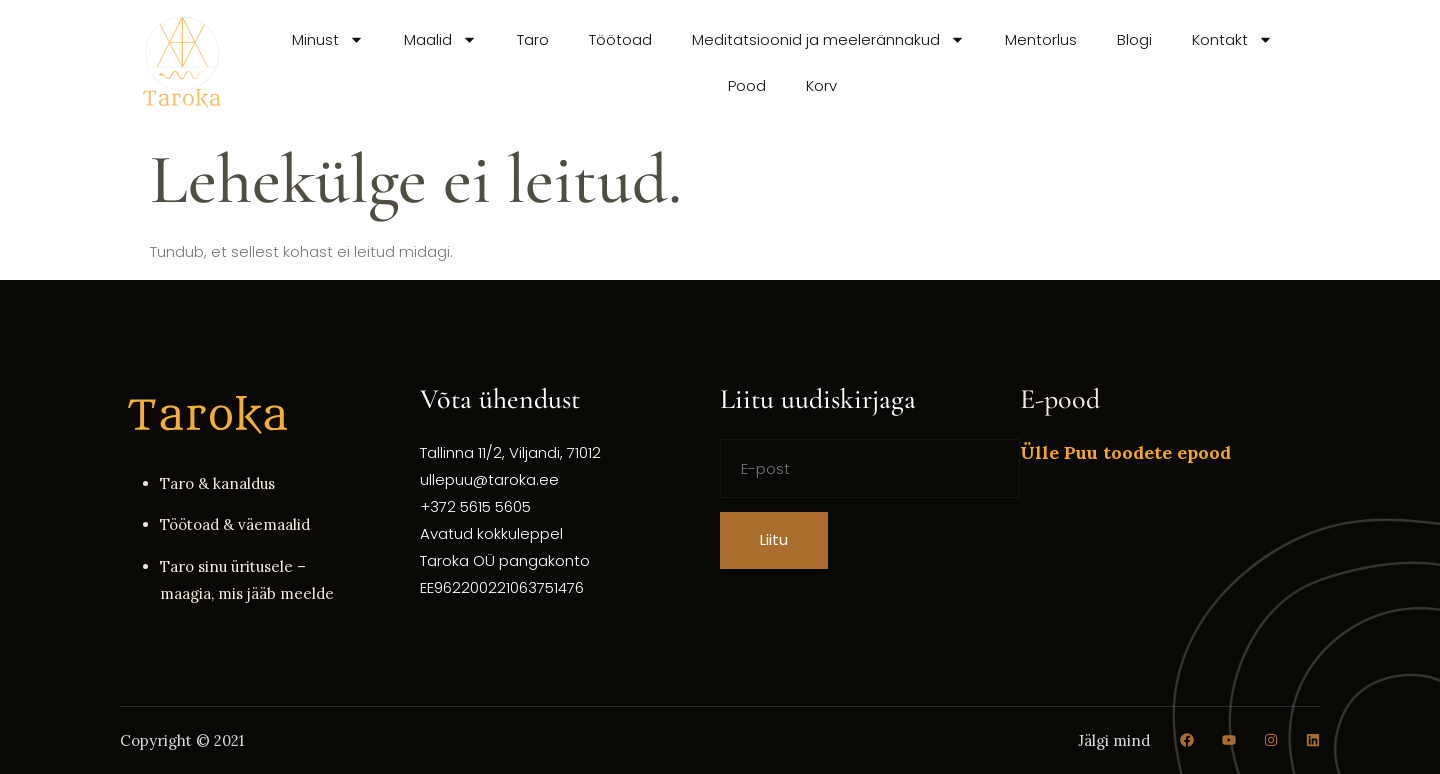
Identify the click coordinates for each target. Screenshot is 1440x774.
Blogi (1134, 39)
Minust (328, 39)
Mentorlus (1041, 39)
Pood (747, 85)
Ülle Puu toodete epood (1125, 452)
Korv (821, 85)
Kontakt (1232, 39)
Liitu (774, 539)
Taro (533, 39)
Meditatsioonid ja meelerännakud (828, 39)
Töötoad (620, 39)
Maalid (440, 39)
